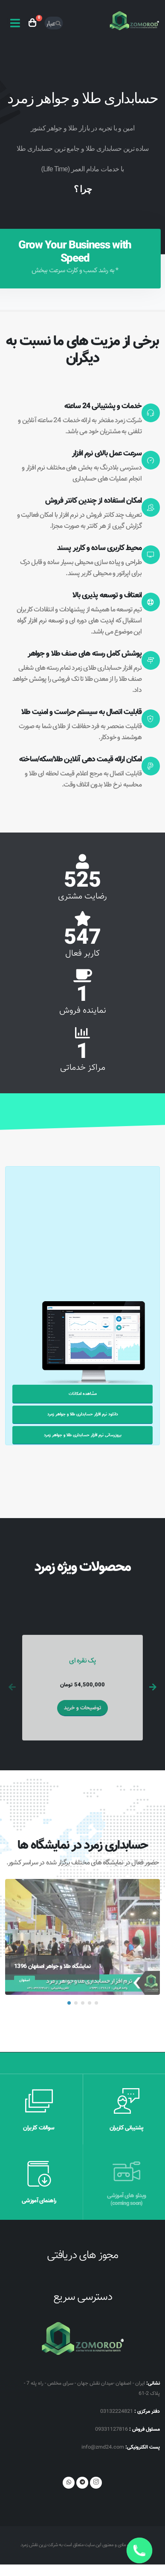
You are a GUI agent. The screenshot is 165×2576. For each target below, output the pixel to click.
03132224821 (116, 2411)
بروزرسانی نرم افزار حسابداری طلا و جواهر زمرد (83, 1435)
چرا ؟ (83, 189)
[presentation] (12, 1687)
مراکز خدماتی (82, 1067)
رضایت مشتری (82, 896)
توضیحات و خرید (82, 1708)
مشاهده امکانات (83, 1393)
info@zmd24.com (102, 2447)
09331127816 (111, 2429)
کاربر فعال (82, 953)
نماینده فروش (82, 1010)
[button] (69, 2003)
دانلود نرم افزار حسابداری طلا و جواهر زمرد (82, 1414)
